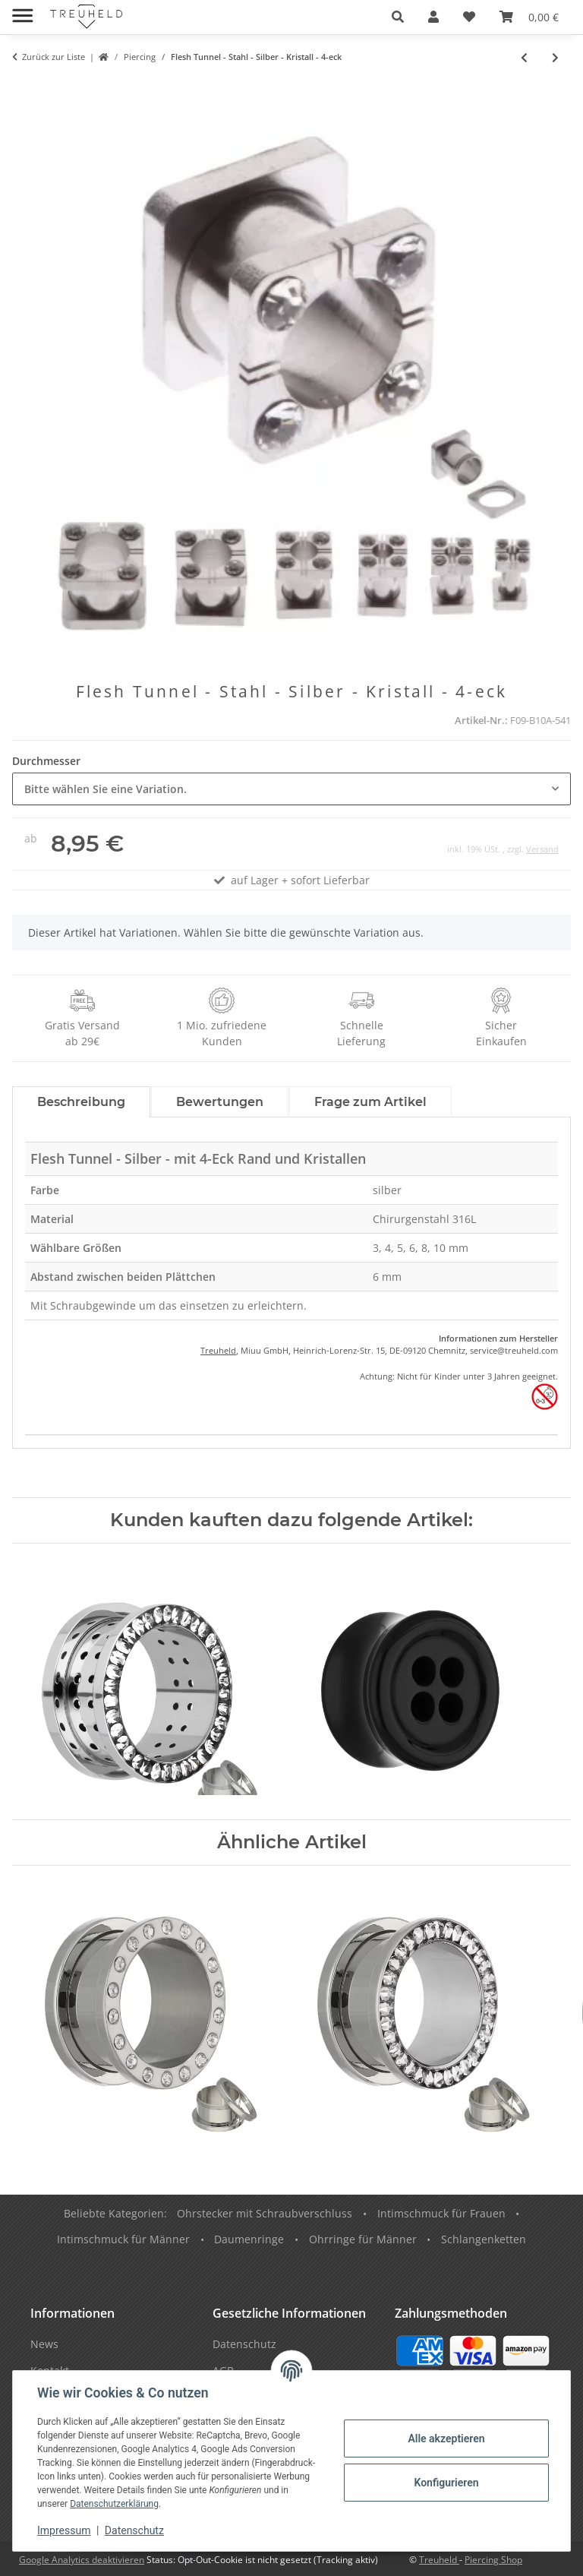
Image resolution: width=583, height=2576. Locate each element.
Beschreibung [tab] (81, 1102)
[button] (398, 17)
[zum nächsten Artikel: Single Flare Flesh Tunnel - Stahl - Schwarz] (555, 57)
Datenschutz (134, 2530)
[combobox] (291, 789)
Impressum (63, 2530)
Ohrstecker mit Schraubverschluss (264, 2213)
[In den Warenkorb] (24, 89)
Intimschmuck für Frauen (441, 2213)
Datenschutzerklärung (114, 2504)
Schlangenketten (483, 2239)
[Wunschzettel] (469, 17)
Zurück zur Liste (53, 56)
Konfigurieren (446, 2482)
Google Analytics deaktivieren (81, 2559)
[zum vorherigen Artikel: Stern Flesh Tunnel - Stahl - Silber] (524, 57)
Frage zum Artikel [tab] (370, 1102)
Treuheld (218, 1350)
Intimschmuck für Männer (123, 2239)
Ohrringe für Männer (363, 2239)
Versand (542, 849)
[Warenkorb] (529, 17)
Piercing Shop (493, 2559)
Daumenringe (249, 2239)
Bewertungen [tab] (219, 1102)
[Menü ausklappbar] (22, 9)
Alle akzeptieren (446, 2438)
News (44, 2344)
